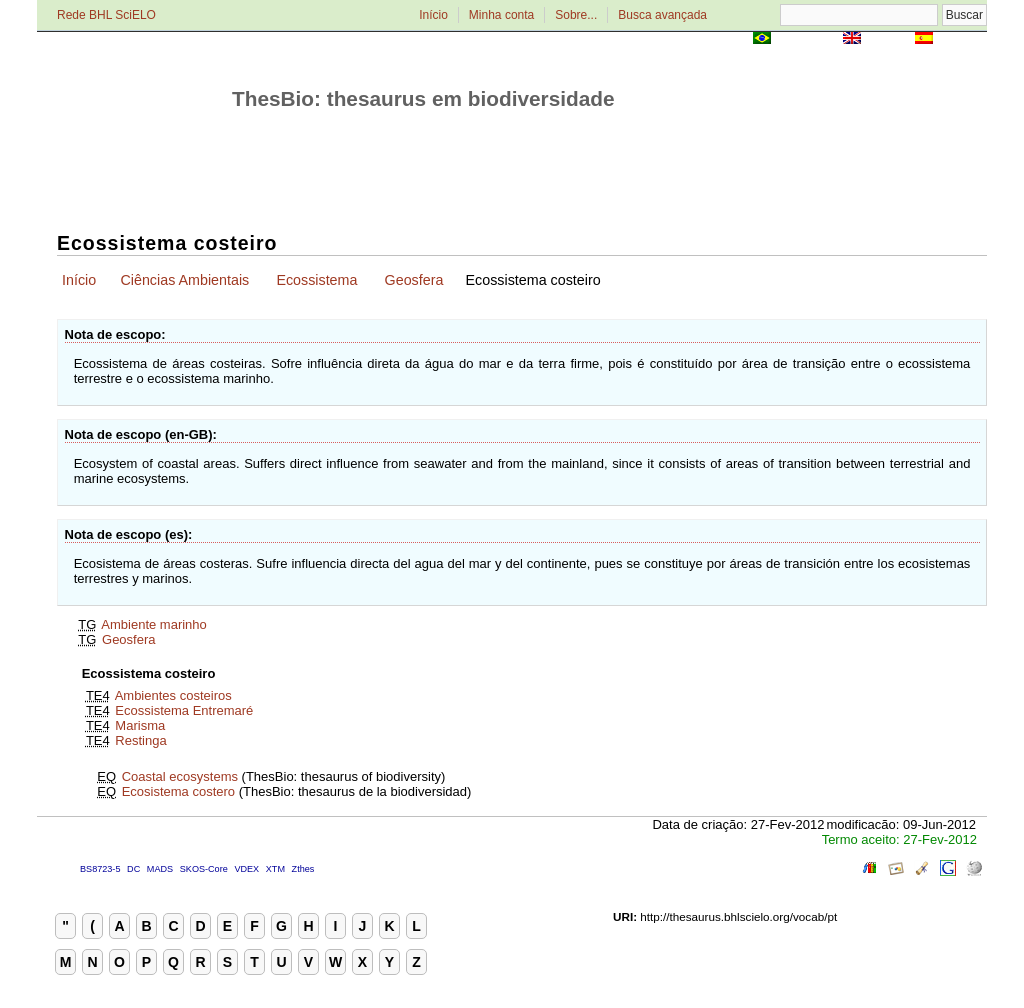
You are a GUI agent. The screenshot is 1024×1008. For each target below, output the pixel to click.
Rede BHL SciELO (106, 15)
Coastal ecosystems (180, 776)
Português (807, 39)
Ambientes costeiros (173, 695)
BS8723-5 (100, 869)
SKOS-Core (204, 869)
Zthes (303, 869)
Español (961, 39)
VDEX (246, 869)
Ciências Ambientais (184, 280)
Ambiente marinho (154, 624)
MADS (160, 869)
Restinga (140, 740)
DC (133, 869)
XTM (275, 869)
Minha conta (501, 15)
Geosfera (414, 280)
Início (433, 15)
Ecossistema (316, 280)
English (887, 39)
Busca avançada (662, 15)
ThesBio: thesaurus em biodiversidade (423, 98)
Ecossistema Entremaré (184, 710)
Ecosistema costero (178, 791)
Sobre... (576, 15)
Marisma (140, 725)
